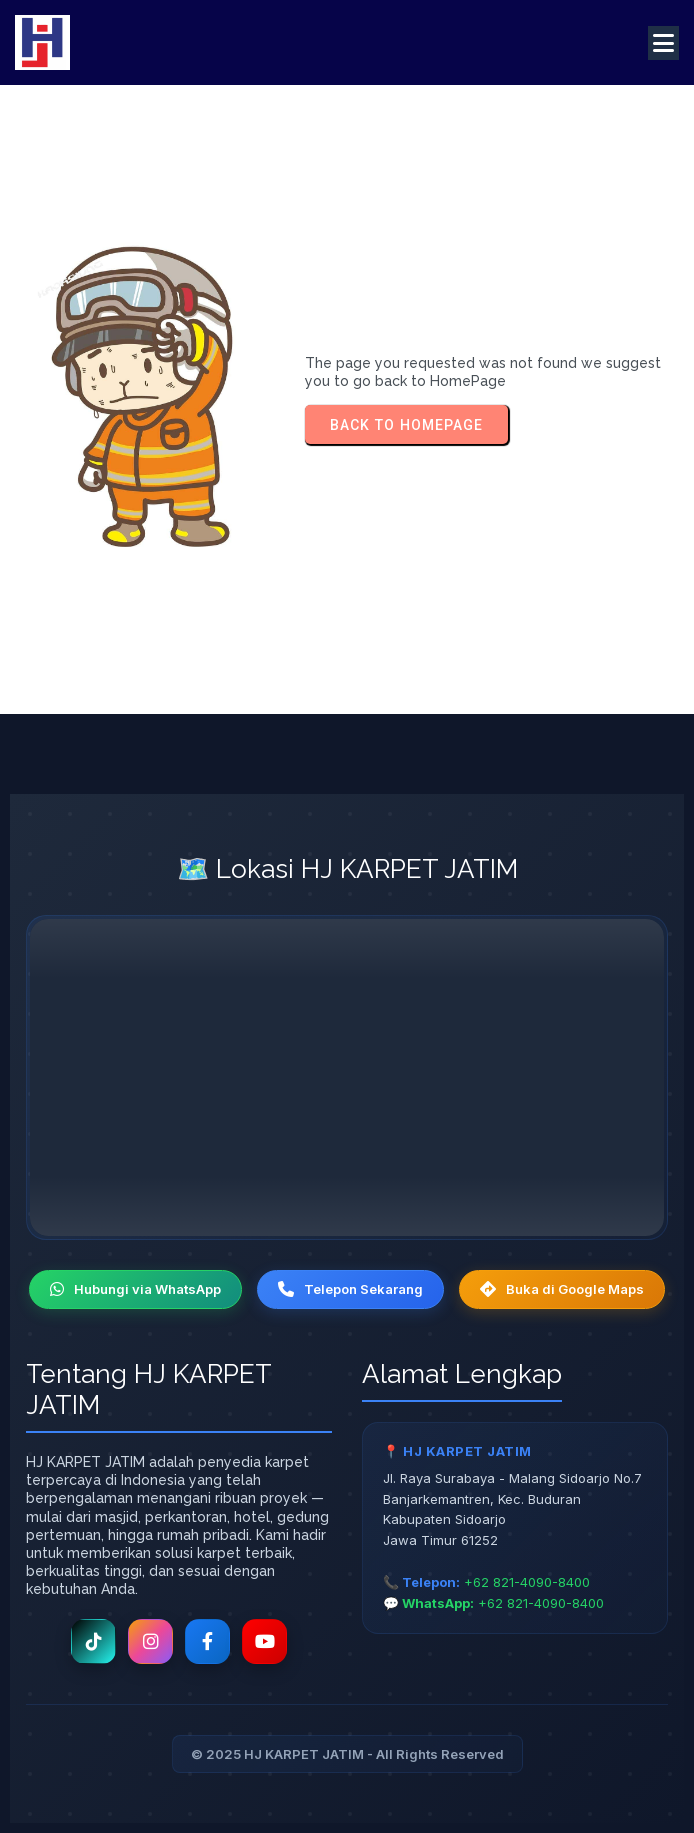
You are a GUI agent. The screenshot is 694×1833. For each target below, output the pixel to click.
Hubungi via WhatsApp (135, 1289)
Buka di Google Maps (562, 1289)
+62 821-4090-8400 (527, 1582)
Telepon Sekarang (350, 1289)
